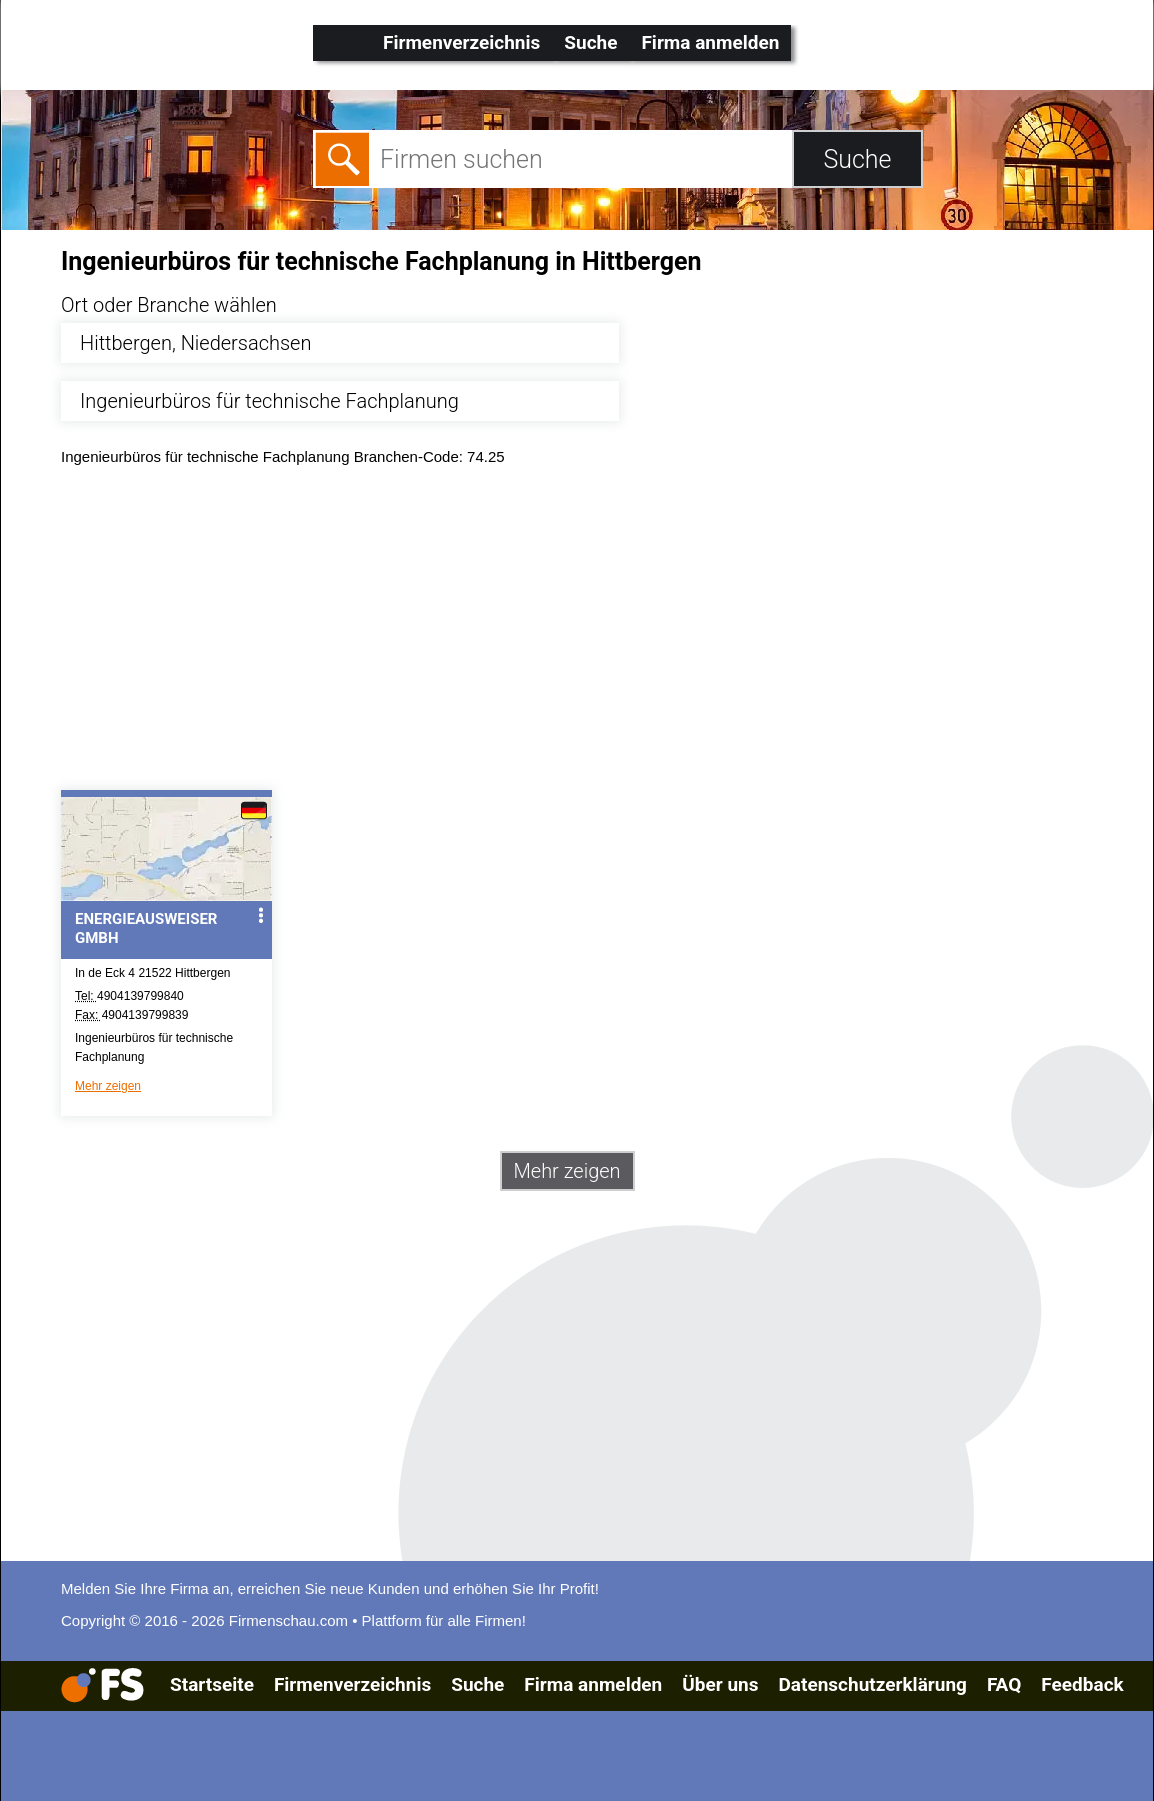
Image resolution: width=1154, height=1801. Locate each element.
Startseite (212, 1684)
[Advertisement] (594, 633)
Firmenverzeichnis (461, 42)
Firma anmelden (710, 42)
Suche (590, 42)
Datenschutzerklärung (872, 1684)
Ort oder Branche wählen (169, 305)
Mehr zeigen (108, 1086)
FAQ (1004, 1684)
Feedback (1082, 1684)
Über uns (720, 1684)
